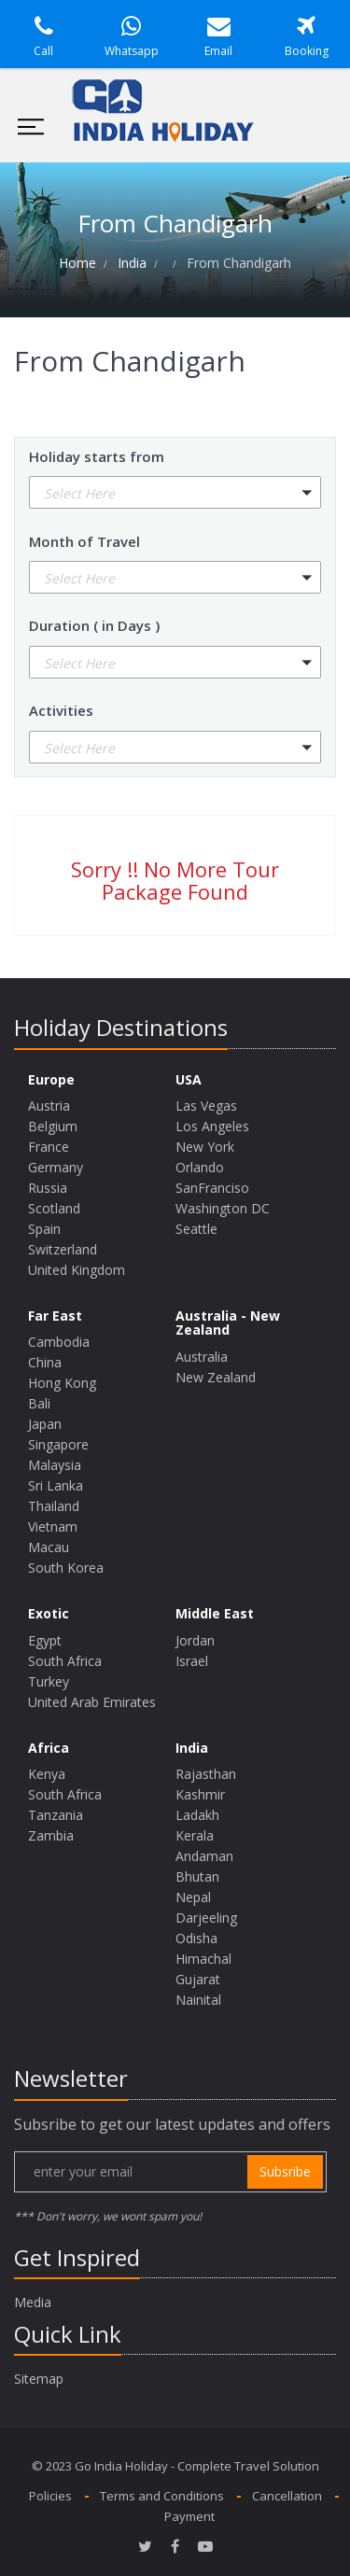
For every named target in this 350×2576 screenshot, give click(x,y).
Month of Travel (84, 541)
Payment (189, 2516)
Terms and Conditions (162, 2495)
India (132, 263)
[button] (175, 492)
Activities (61, 710)
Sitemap (38, 2378)
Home (77, 263)
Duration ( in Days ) (94, 625)
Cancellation (287, 2495)
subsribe (285, 2171)
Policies (50, 2495)
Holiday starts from (96, 456)
